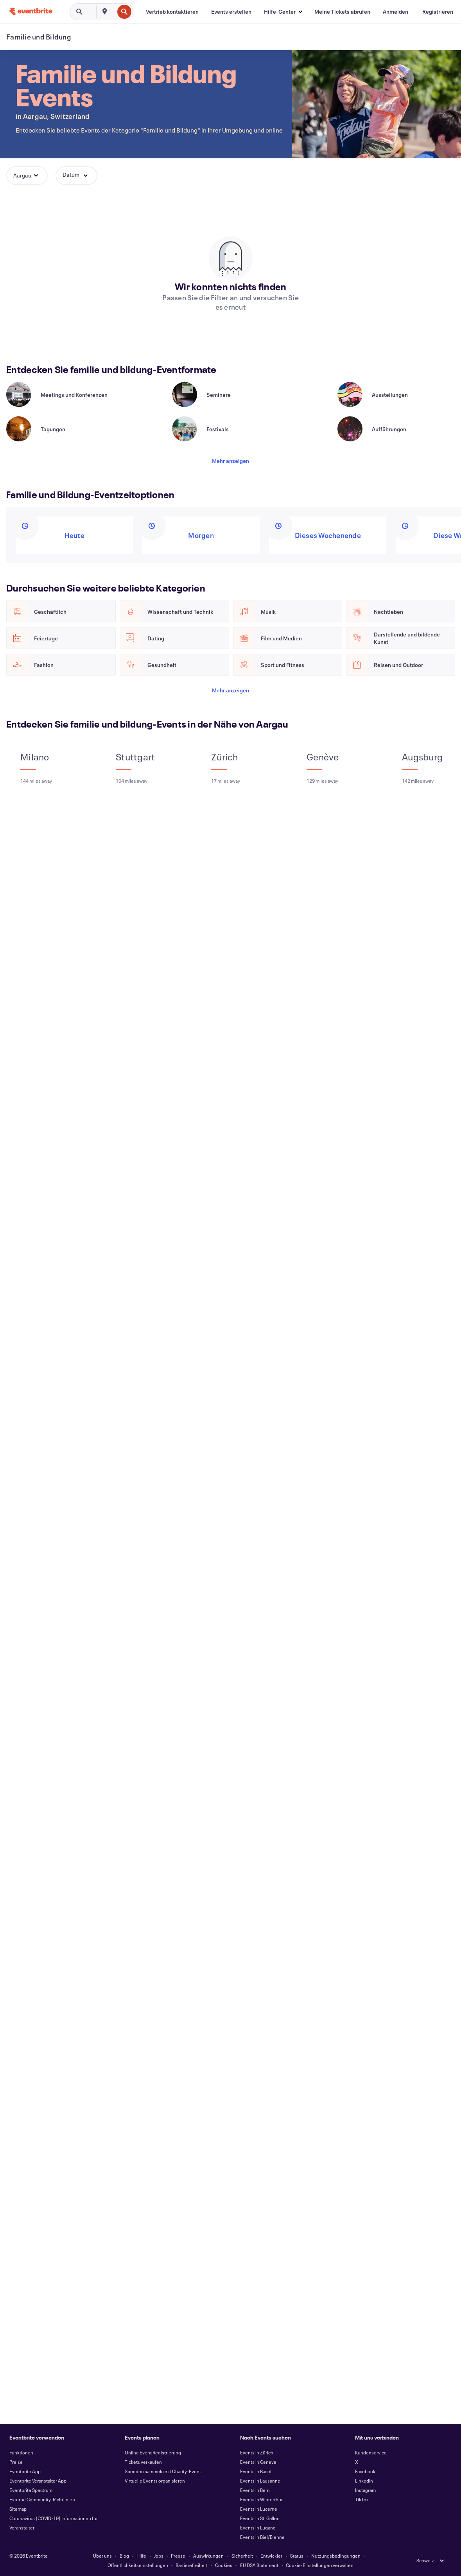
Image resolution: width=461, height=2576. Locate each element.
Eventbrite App (25, 2471)
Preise (16, 2462)
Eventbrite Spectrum (30, 2490)
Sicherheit (242, 2556)
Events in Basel (255, 2471)
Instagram (365, 2490)
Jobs (158, 2556)
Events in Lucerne (258, 2509)
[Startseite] (30, 11)
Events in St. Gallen (260, 2518)
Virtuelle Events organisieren (155, 2480)
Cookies (223, 2565)
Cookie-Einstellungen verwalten (319, 2565)
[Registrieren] (437, 12)
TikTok (362, 2499)
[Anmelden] (395, 12)
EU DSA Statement (259, 2565)
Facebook (365, 2471)
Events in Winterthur (261, 2499)
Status (296, 2556)
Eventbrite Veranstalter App (37, 2480)
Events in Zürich (256, 2452)
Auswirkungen (208, 2556)
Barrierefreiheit (191, 2565)
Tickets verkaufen (143, 2462)
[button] (283, 11)
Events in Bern (255, 2490)
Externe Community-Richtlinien (42, 2499)
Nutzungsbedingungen (336, 2556)
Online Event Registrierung (153, 2452)
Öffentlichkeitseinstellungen (138, 2565)
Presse (178, 2556)
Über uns (102, 2556)
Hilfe (141, 2556)
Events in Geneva (258, 2462)
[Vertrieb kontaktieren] (172, 12)
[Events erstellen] (231, 12)
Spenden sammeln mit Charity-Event (163, 2471)
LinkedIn (364, 2480)
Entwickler (271, 2556)
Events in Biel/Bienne (262, 2537)
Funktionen (21, 2452)
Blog (124, 2556)
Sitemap (18, 2509)
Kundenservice (371, 2452)
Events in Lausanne (260, 2480)
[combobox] (113, 12)
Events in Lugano (258, 2527)
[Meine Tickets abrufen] (342, 12)
